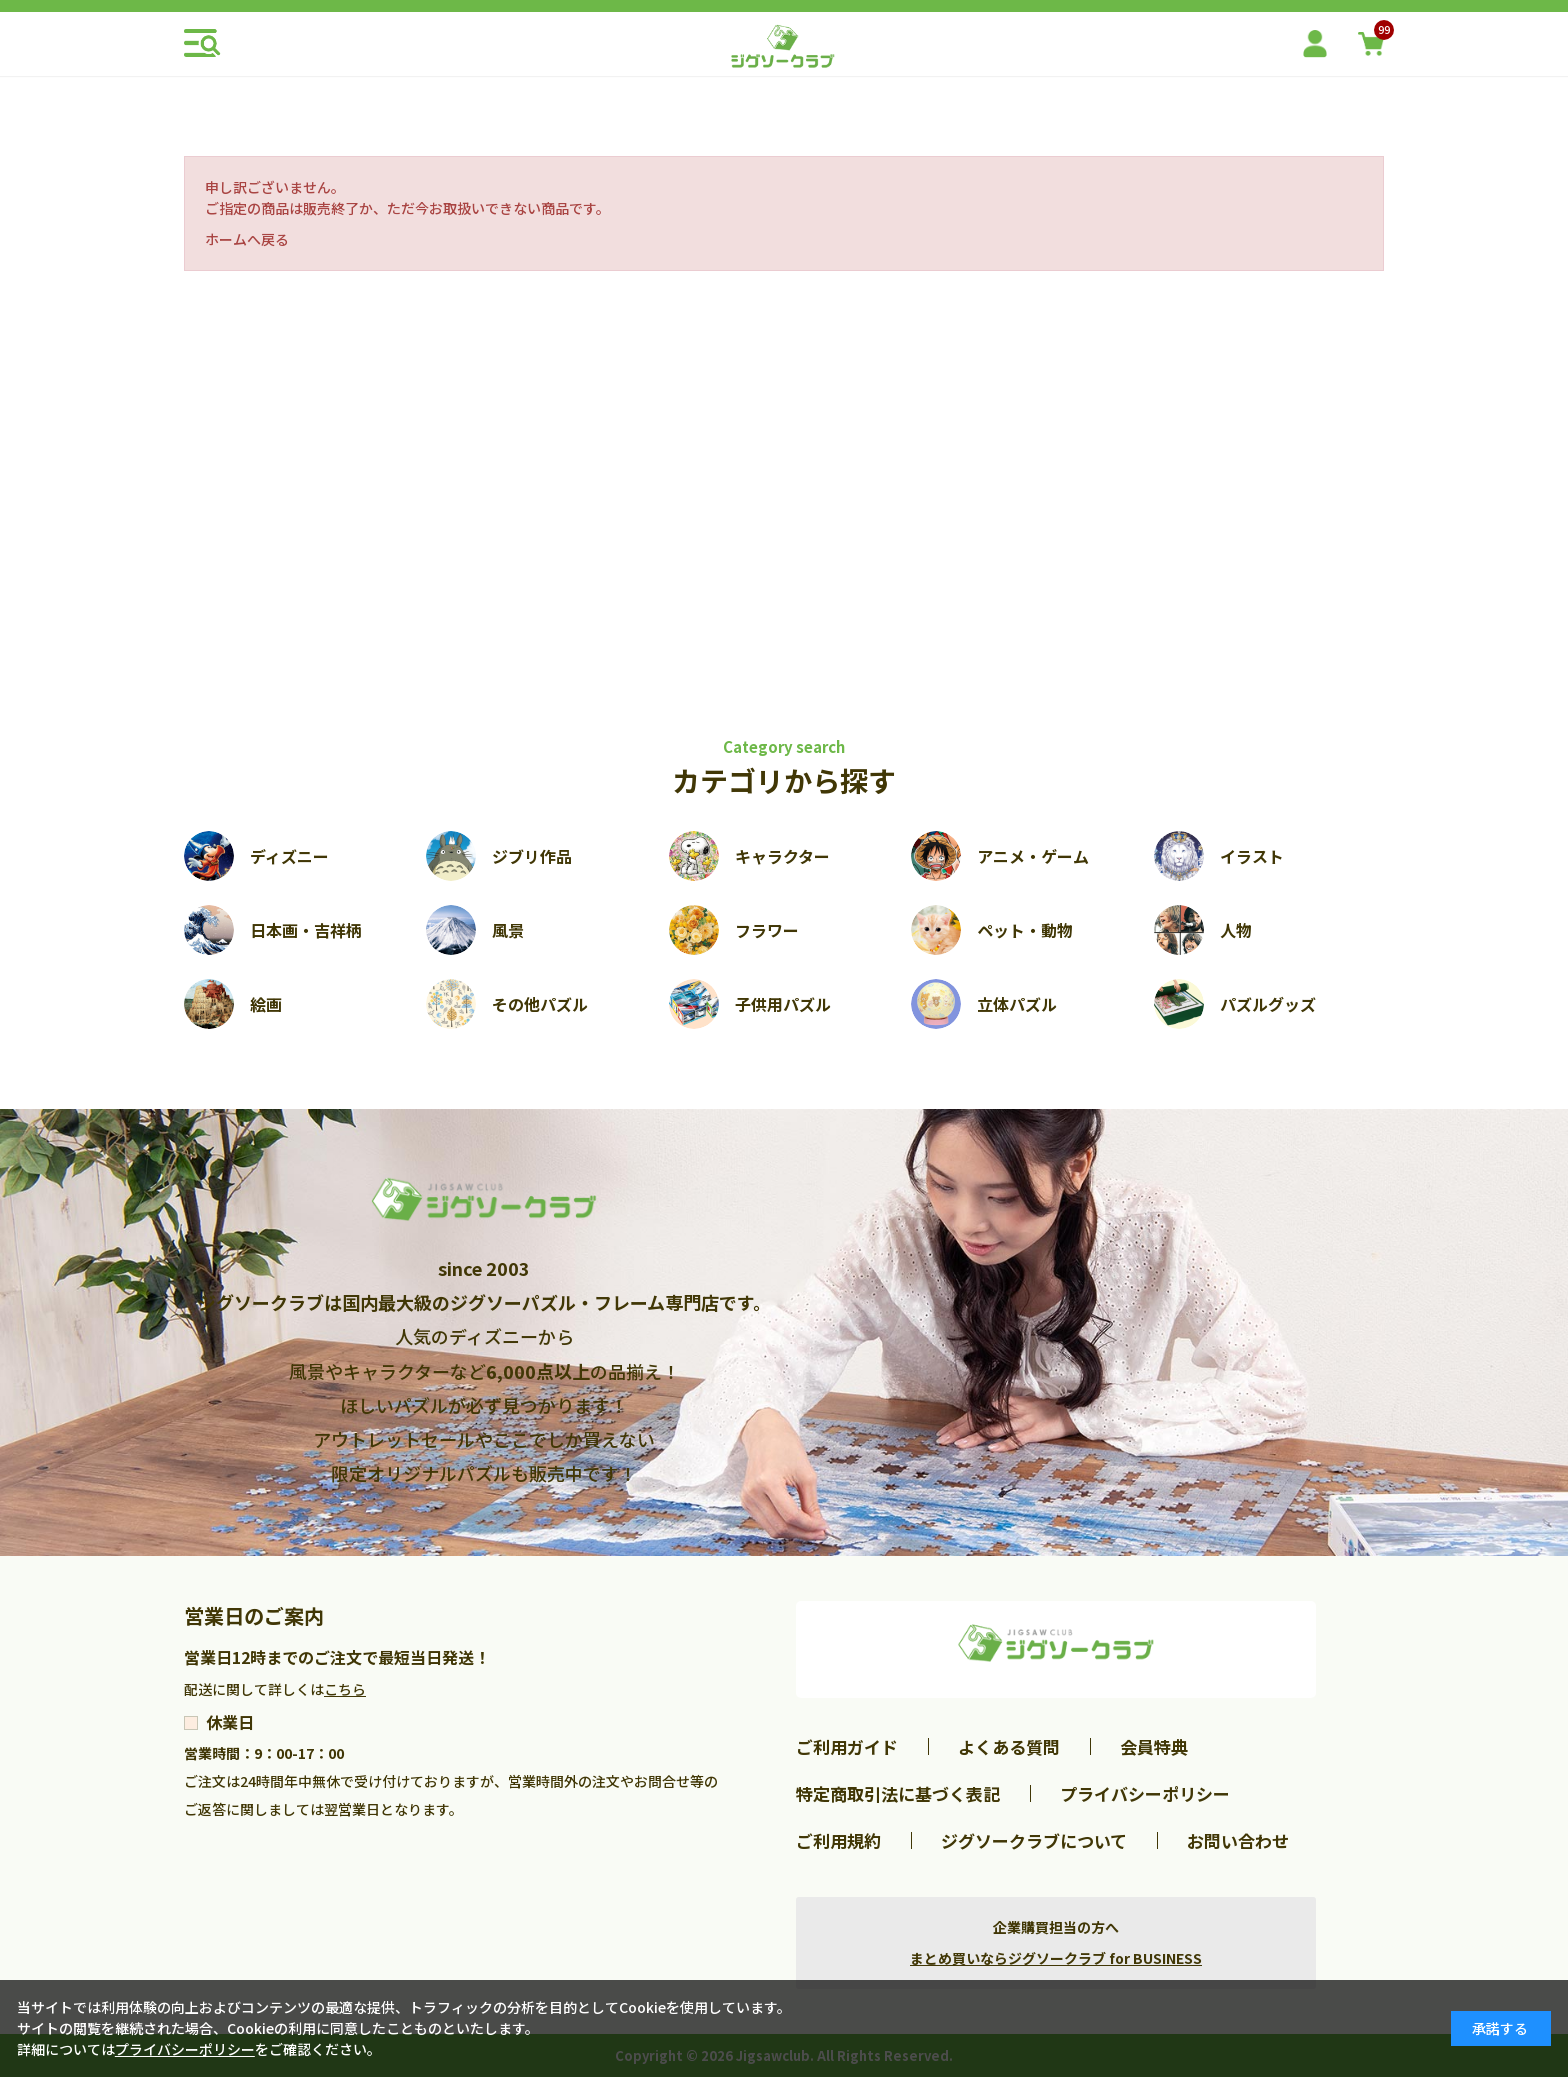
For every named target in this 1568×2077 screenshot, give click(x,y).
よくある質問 (1009, 1746)
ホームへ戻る (247, 239)
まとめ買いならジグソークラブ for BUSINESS (1056, 1958)
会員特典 (1154, 1746)
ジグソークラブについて (1034, 1840)
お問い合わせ (1238, 1840)
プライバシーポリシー (1145, 1793)
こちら (345, 1689)
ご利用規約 (838, 1840)
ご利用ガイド (847, 1746)
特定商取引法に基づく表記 (898, 1793)
